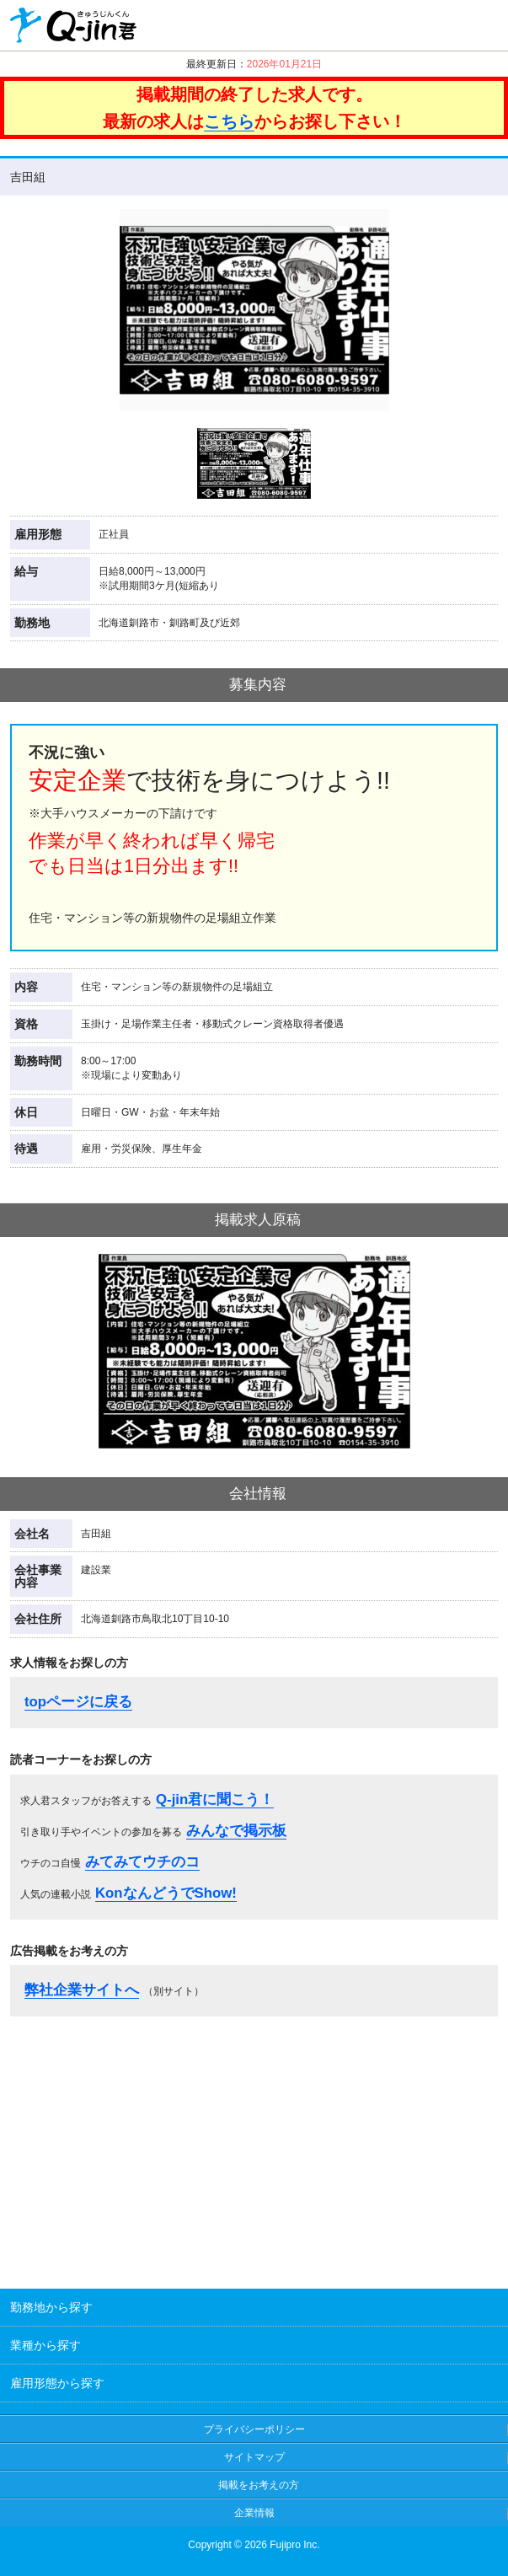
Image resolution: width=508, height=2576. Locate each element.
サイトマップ (254, 2457)
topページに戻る (78, 1702)
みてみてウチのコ (142, 1862)
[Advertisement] (254, 2147)
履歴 (478, 25)
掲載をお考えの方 (258, 2485)
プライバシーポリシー (254, 2429)
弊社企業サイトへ (81, 1990)
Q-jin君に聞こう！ (215, 1799)
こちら (229, 121)
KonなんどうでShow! (166, 1893)
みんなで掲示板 (236, 1831)
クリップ (425, 25)
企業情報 (254, 2513)
